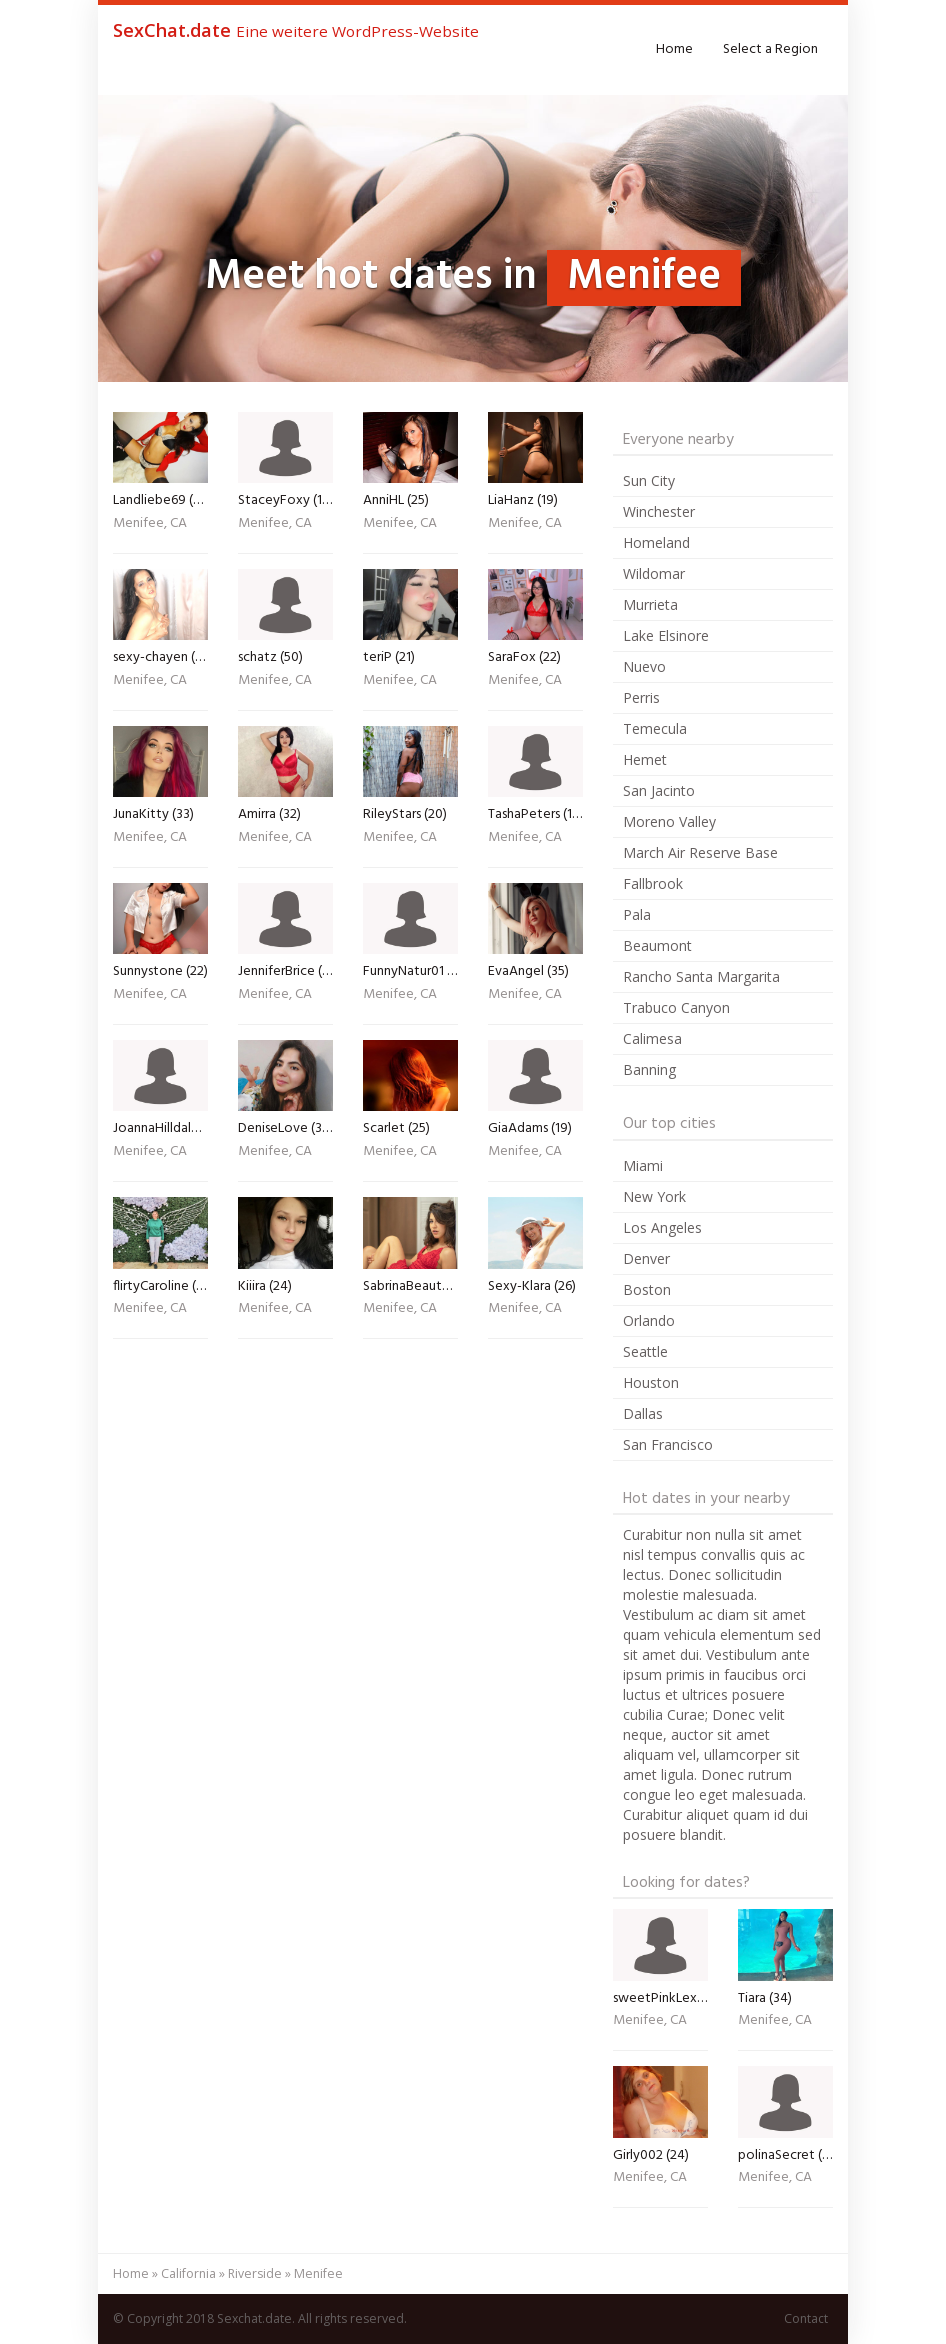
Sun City (649, 480)
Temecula (655, 728)
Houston (651, 1382)
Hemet (645, 759)
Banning (649, 1069)
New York (654, 1196)
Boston (647, 1289)
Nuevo (644, 666)
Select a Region (770, 49)
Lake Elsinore (666, 635)
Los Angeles (662, 1227)
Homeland (656, 542)
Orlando (649, 1320)
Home (674, 49)
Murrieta (650, 604)
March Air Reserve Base (700, 852)
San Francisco (668, 1444)
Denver (646, 1258)
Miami (643, 1165)
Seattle (645, 1351)
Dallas (643, 1413)
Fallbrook (653, 883)
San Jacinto (659, 790)
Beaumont (657, 945)
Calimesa (652, 1038)
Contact (806, 2318)
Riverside (255, 2273)
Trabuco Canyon (676, 1007)
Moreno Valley (669, 821)
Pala (637, 914)
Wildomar (654, 573)
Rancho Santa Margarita (701, 976)
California (188, 2273)
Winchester (659, 511)
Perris (641, 697)
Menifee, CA (150, 525)
